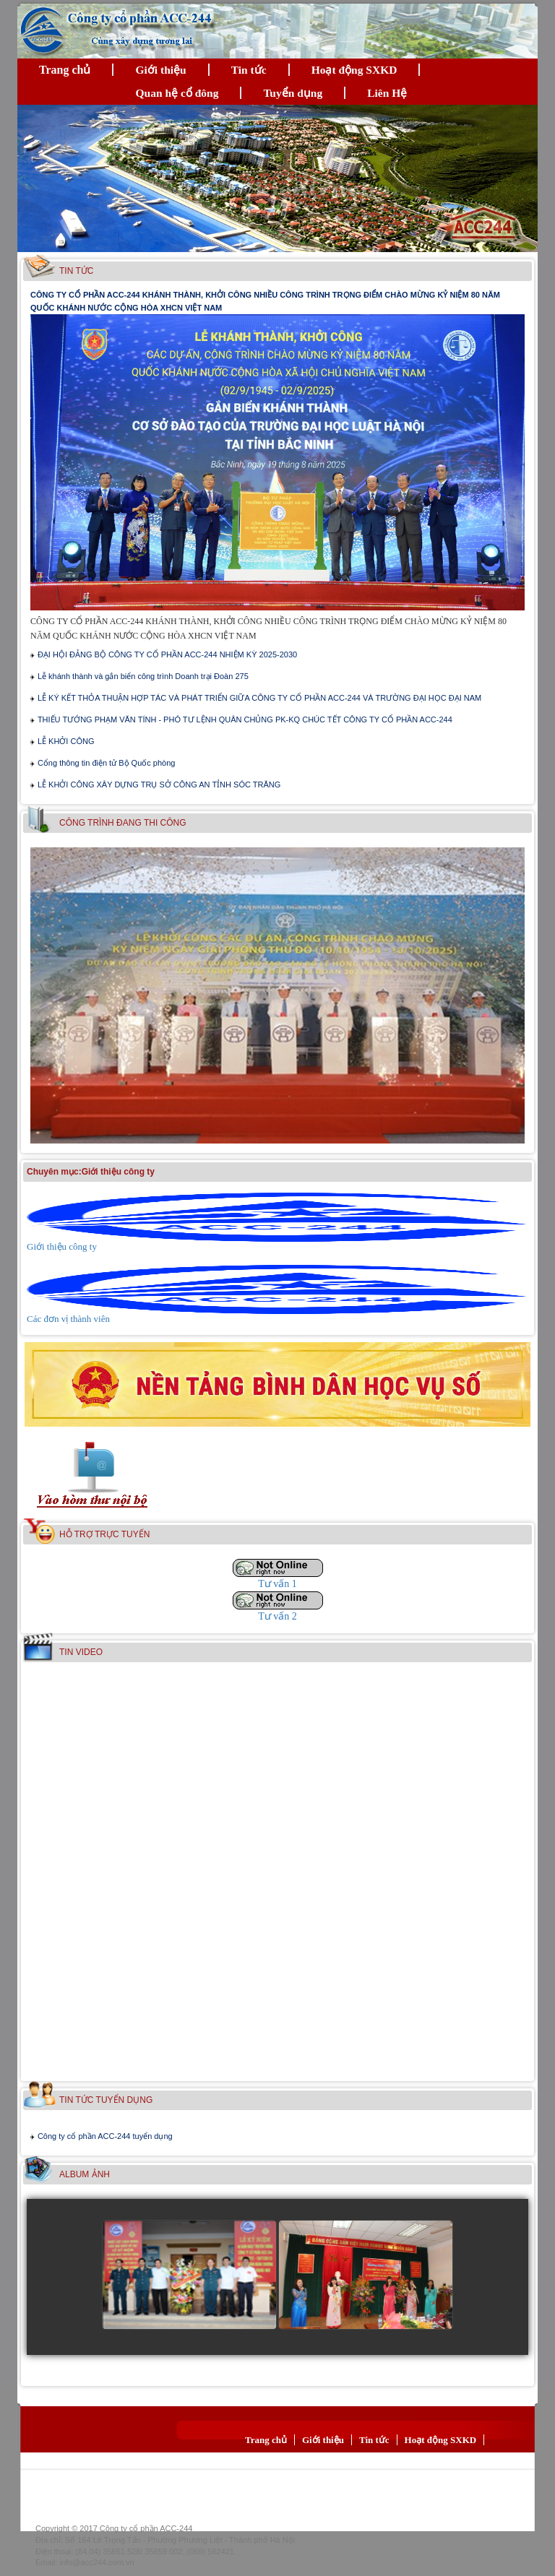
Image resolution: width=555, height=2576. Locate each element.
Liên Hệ (387, 93)
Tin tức (249, 70)
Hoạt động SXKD (354, 70)
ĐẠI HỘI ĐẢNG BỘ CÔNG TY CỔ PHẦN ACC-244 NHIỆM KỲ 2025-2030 (167, 654)
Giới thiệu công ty (62, 1246)
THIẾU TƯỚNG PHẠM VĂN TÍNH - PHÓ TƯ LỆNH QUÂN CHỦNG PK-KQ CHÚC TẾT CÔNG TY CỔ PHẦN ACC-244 (245, 719)
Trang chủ (64, 70)
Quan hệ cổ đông (176, 93)
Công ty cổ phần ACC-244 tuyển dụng (105, 2136)
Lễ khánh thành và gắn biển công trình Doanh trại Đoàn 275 (143, 676)
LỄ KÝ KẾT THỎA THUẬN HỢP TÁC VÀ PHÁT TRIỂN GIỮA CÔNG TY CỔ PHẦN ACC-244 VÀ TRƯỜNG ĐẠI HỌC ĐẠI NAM (259, 697)
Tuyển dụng (292, 93)
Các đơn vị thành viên (68, 1318)
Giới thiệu (160, 70)
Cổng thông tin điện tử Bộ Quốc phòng (107, 762)
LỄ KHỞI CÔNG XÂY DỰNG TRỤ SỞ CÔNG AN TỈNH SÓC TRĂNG (159, 784)
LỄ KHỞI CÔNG (66, 741)
